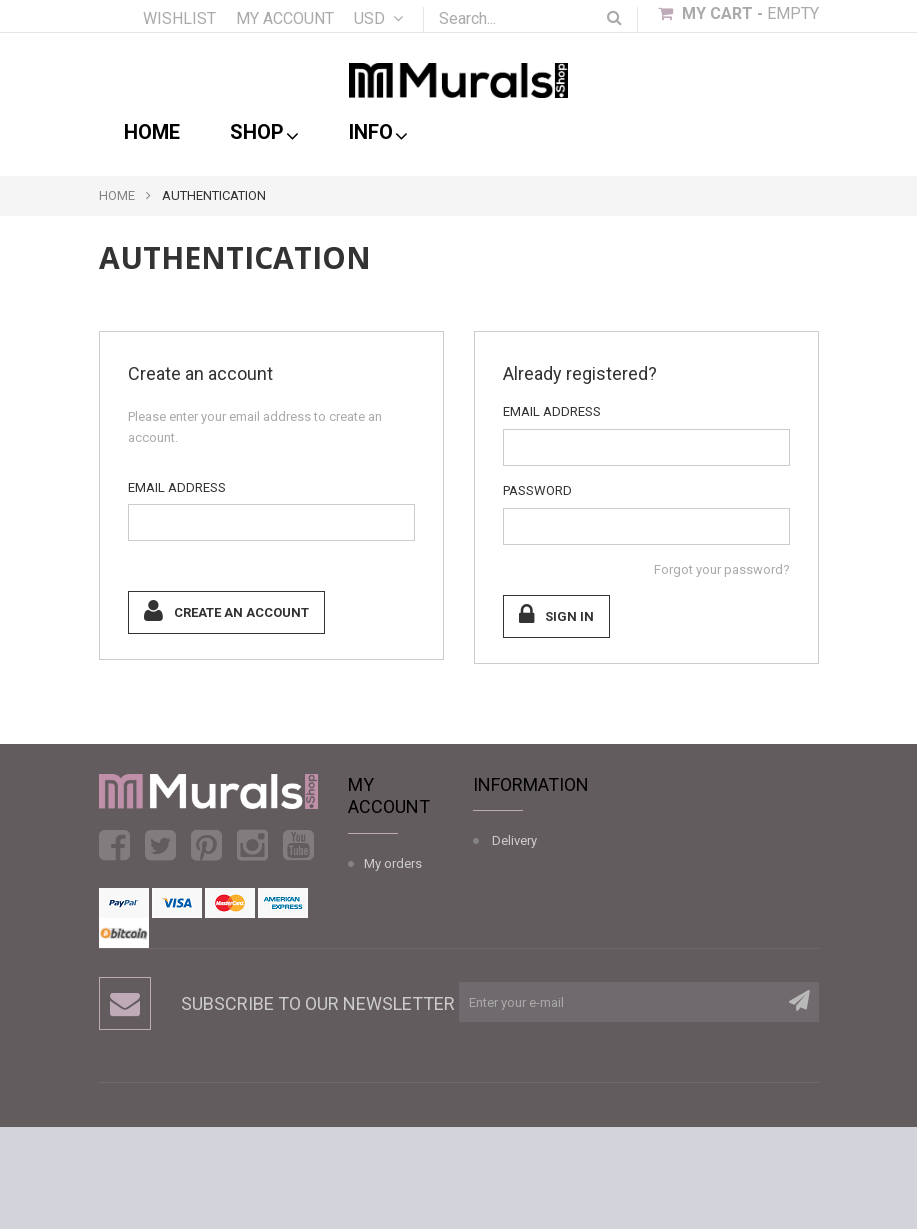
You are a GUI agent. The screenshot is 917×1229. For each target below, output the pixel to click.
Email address (177, 487)
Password (537, 490)
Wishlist (179, 18)
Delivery (514, 840)
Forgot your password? (722, 569)
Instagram (252, 845)
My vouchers (400, 1030)
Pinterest (206, 845)
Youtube (298, 845)
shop (264, 133)
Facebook (114, 845)
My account (285, 18)
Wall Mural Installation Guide (512, 934)
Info (378, 133)
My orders (393, 863)
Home (152, 132)
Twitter (160, 845)
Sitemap (516, 1027)
